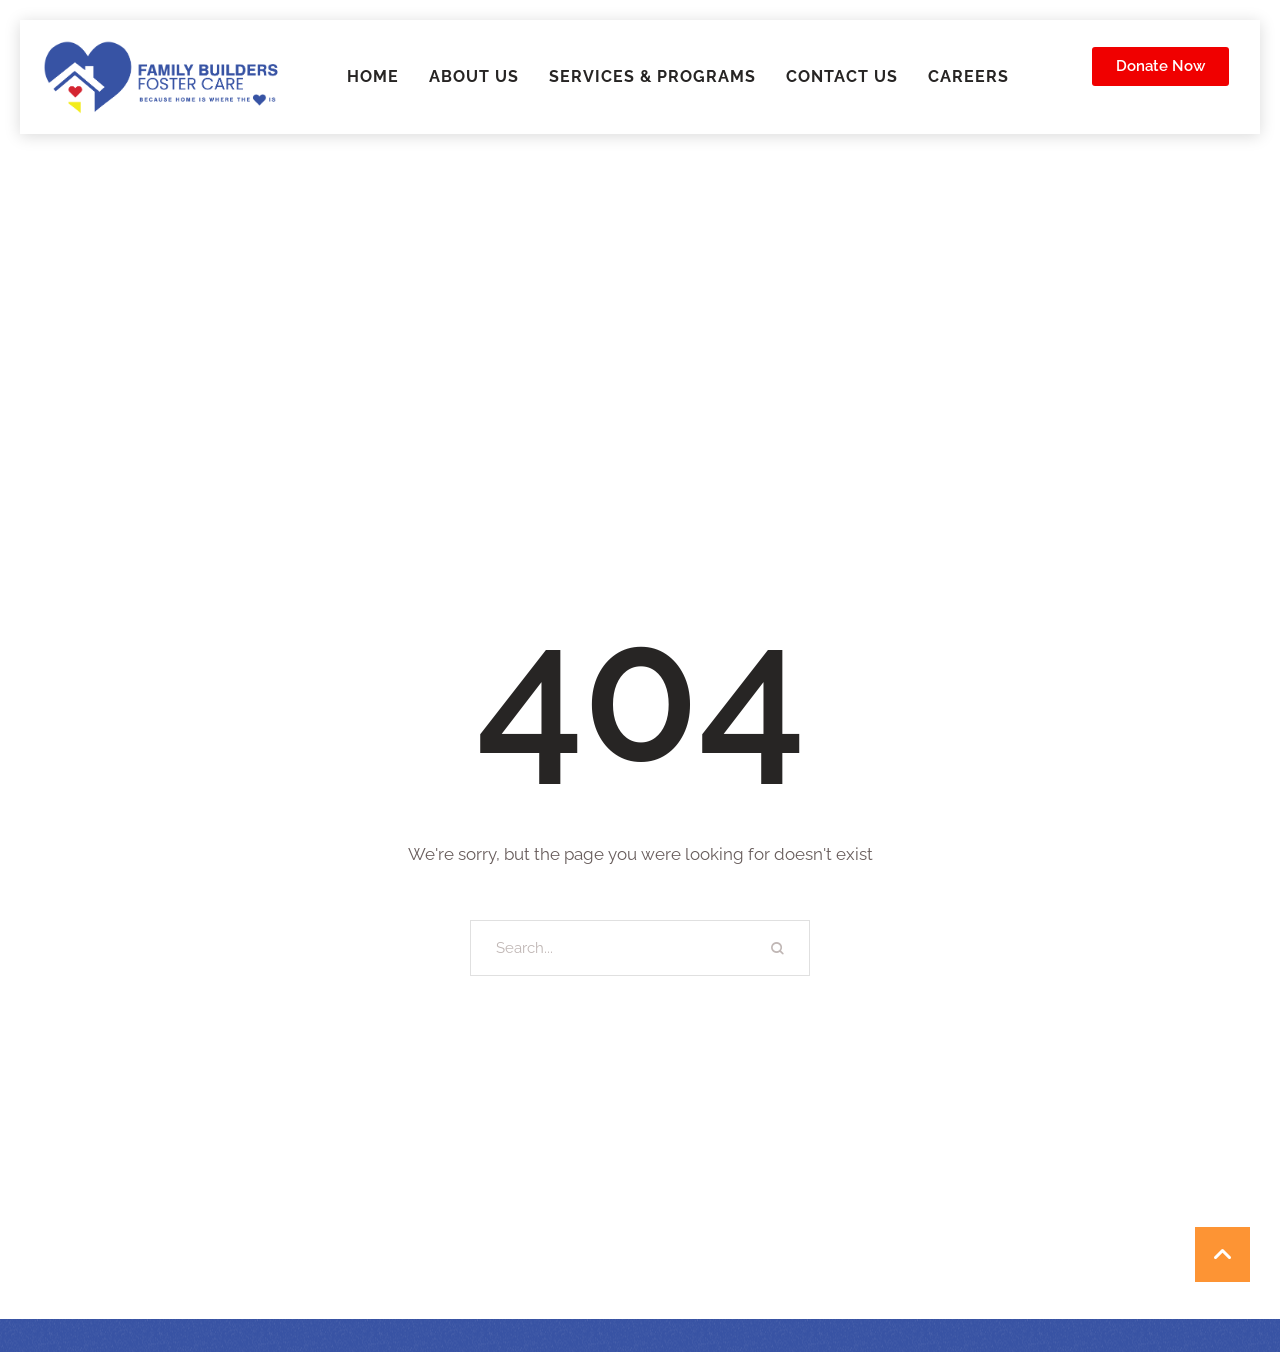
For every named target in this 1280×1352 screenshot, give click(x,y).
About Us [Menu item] (474, 77)
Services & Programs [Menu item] (652, 77)
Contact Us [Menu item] (842, 77)
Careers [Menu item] (968, 77)
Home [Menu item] (373, 77)
